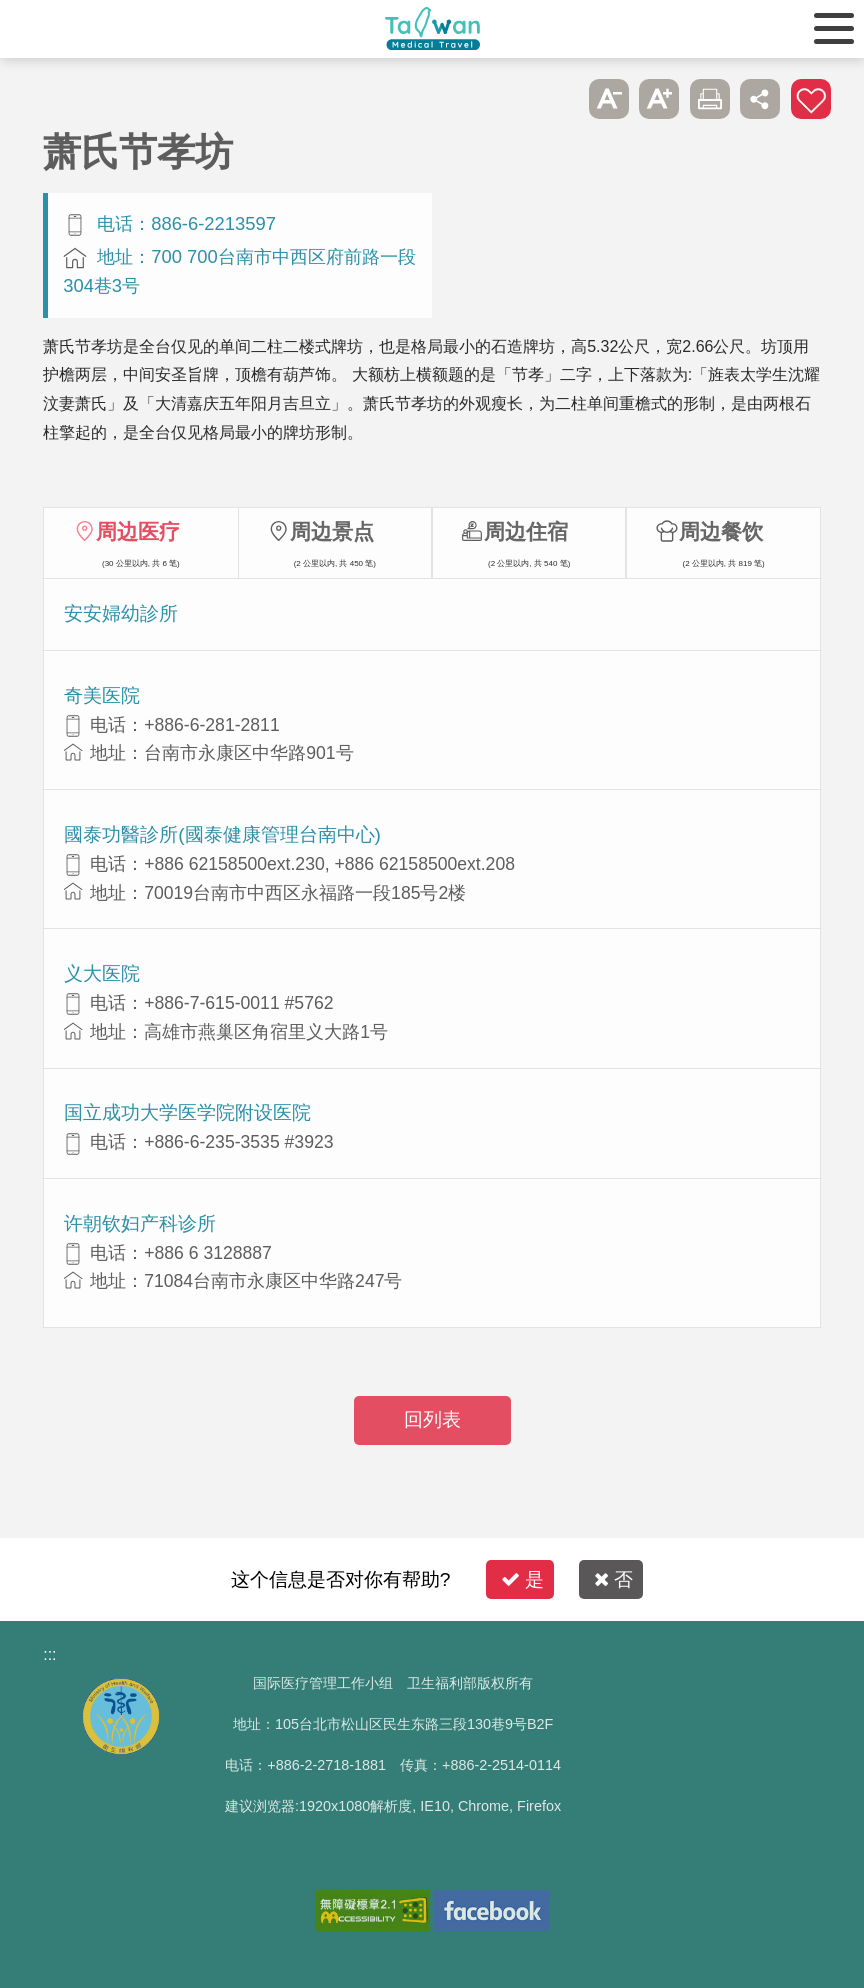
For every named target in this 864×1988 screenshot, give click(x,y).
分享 (760, 99)
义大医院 (102, 973)
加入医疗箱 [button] (811, 99)
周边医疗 (138, 531)
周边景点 (332, 531)
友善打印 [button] (710, 99)
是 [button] (522, 1579)
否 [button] (613, 1579)
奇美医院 (102, 695)
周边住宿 (526, 531)
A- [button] (609, 99)
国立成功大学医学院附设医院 (187, 1112)
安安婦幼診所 (121, 613)
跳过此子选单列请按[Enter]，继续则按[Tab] (559, 99)
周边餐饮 (721, 531)
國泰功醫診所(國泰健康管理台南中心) (222, 834)
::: (49, 1654)
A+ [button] (659, 99)
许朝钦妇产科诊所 (140, 1223)
